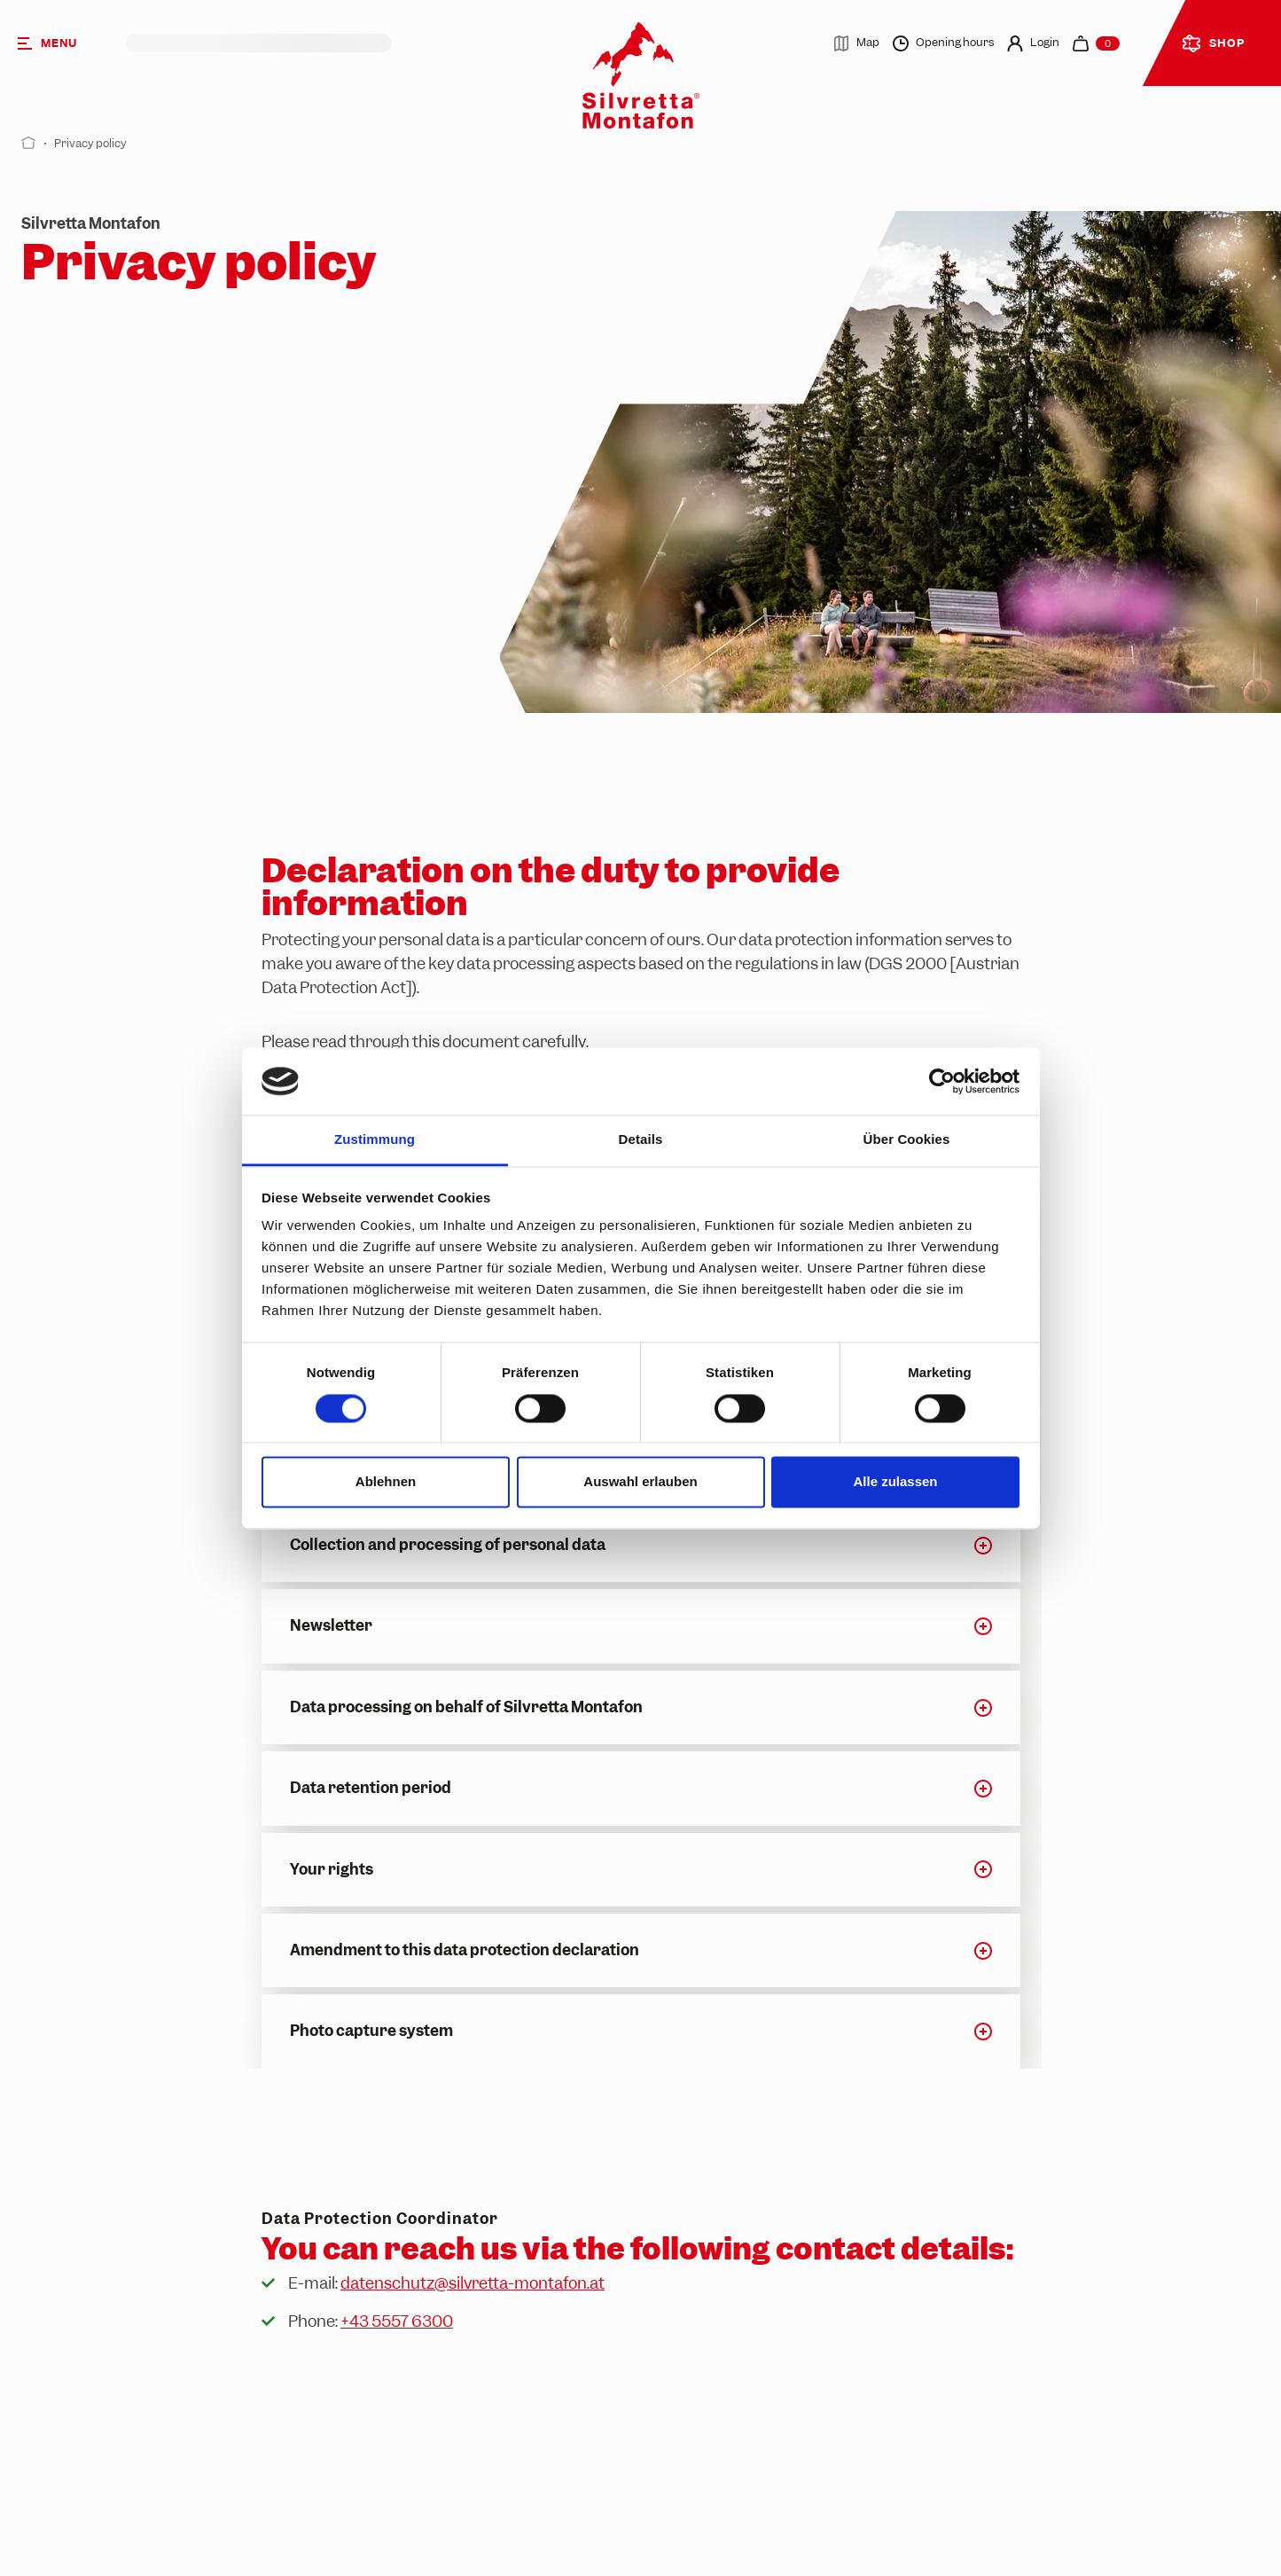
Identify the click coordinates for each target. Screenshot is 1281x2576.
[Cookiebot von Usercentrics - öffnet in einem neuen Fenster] (941, 1081)
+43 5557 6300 (396, 2321)
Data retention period (370, 1787)
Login (1033, 43)
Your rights (331, 1869)
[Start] (28, 143)
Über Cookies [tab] (906, 1139)
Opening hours (943, 43)
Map (856, 43)
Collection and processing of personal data (447, 1544)
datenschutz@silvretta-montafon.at (472, 2283)
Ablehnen (385, 1482)
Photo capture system (371, 2030)
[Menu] (63, 43)
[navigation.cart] (1096, 43)
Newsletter (331, 1625)
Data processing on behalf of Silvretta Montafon (466, 1707)
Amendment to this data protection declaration (464, 1950)
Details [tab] (641, 1139)
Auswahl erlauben (640, 1482)
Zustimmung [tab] (374, 1139)
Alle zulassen (895, 1482)
